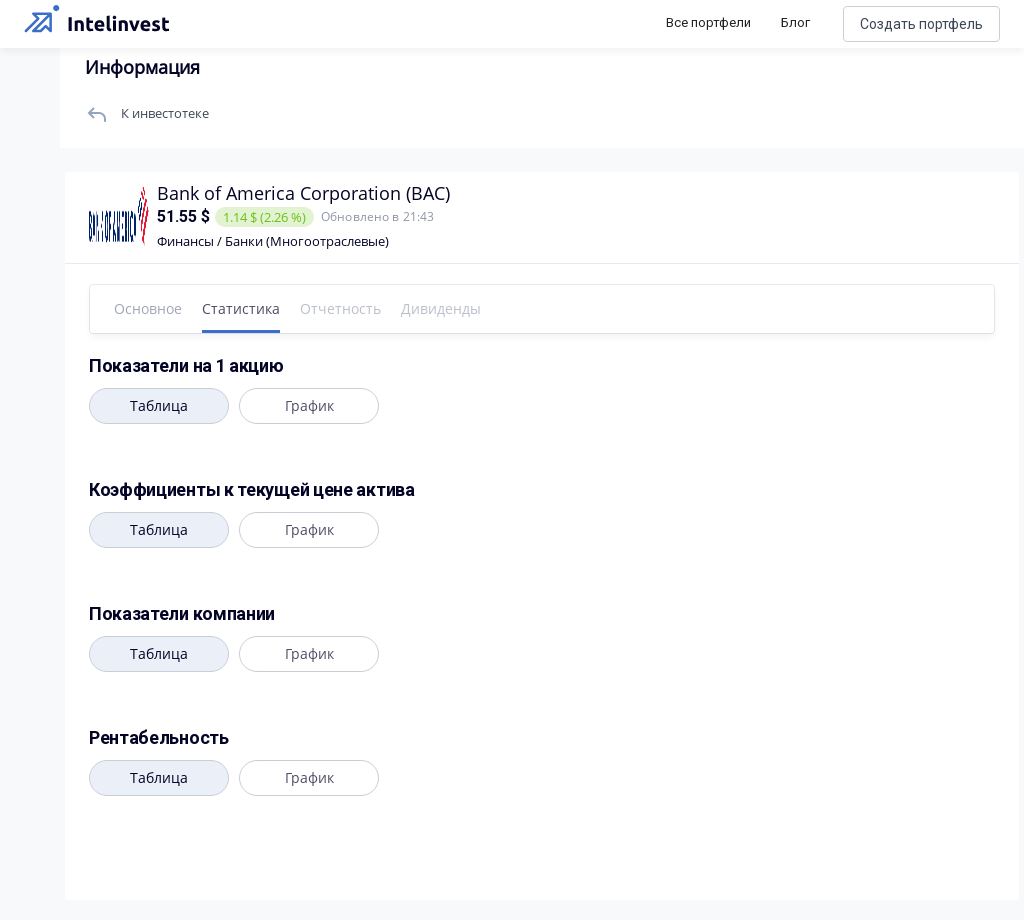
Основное (148, 308)
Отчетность (340, 308)
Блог (795, 22)
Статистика (241, 308)
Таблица (159, 405)
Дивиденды (441, 308)
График (308, 405)
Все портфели (708, 22)
